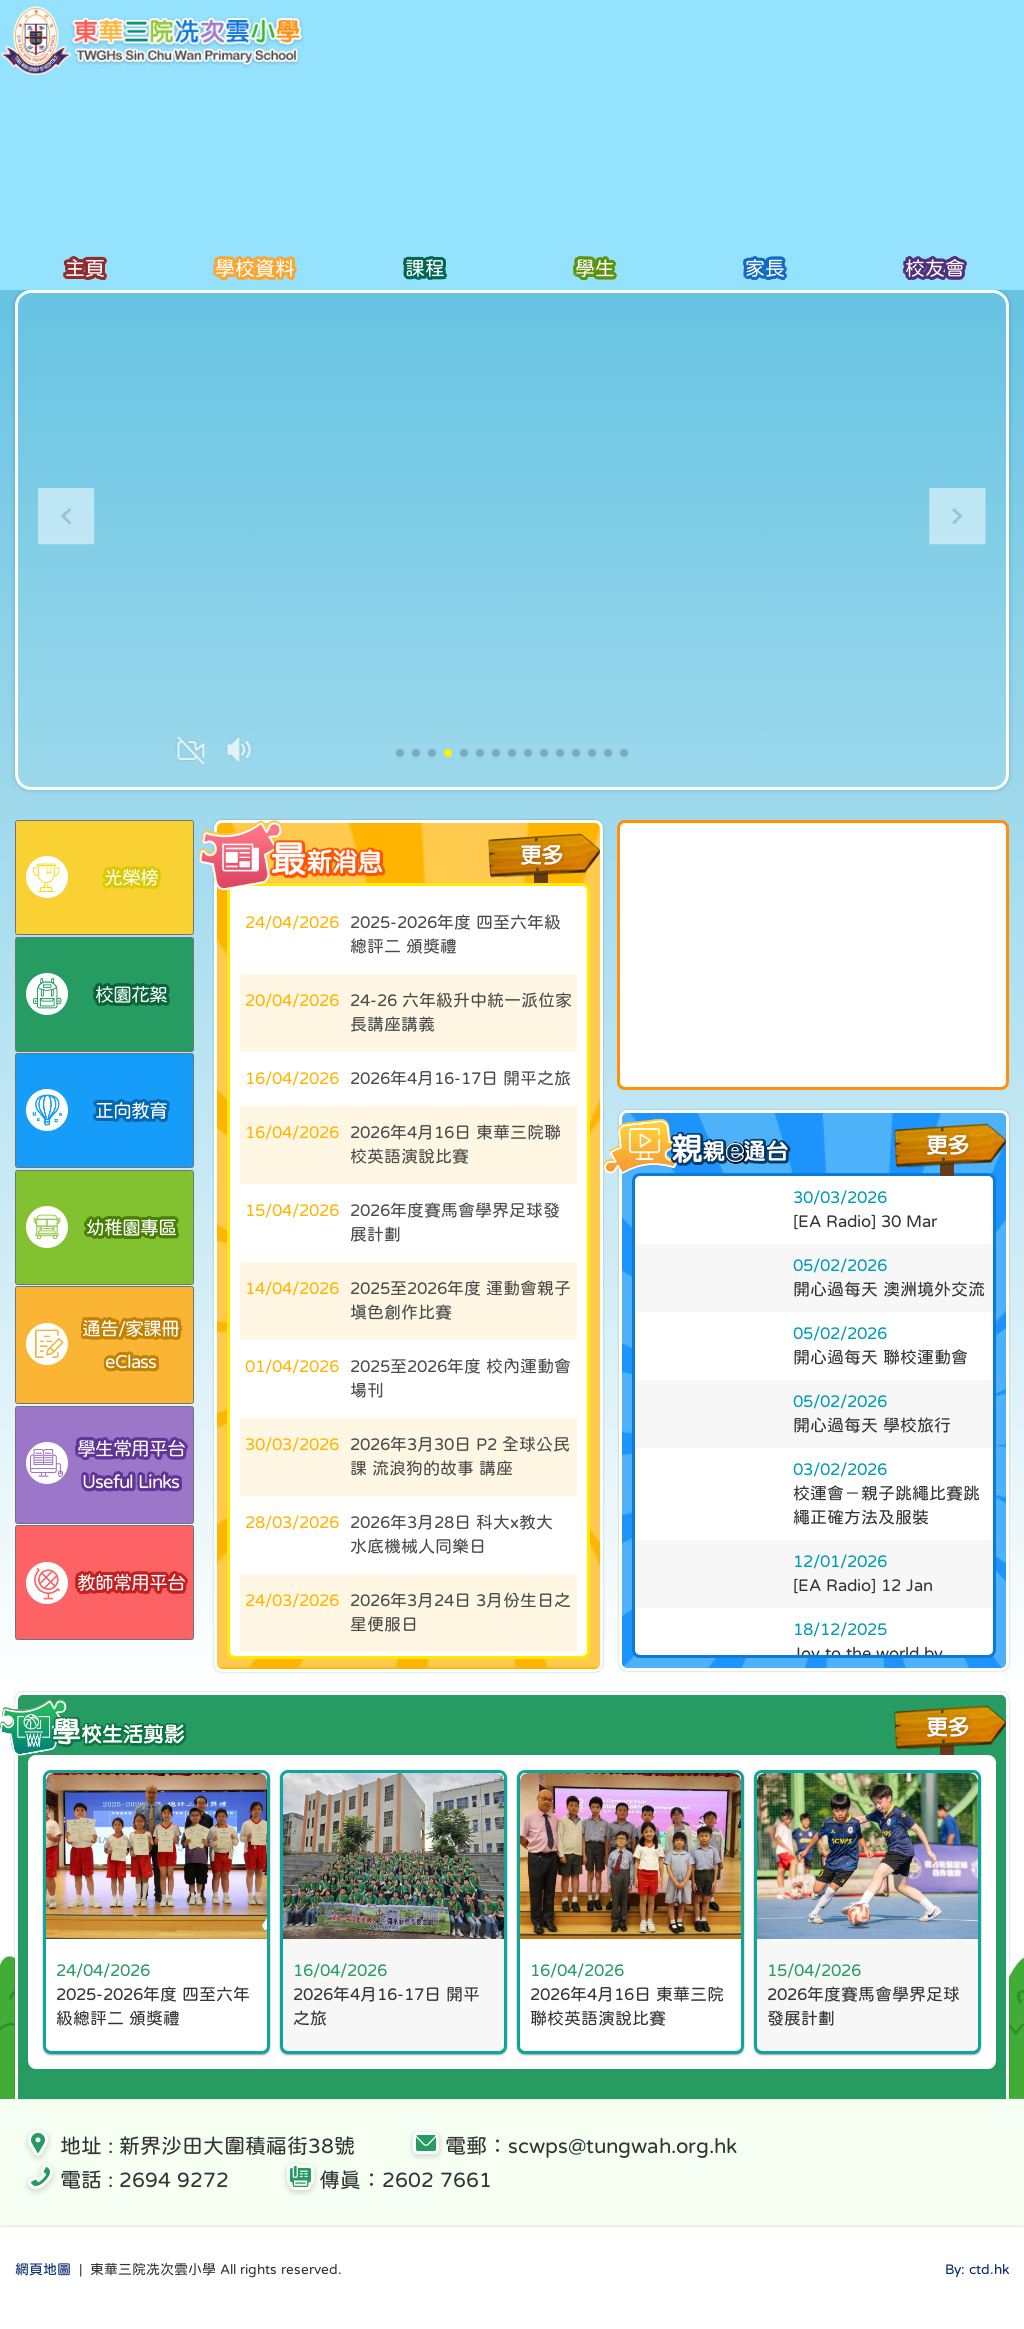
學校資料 (254, 268)
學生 (594, 268)
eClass (109, 1366)
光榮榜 (92, 878)
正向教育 (97, 1122)
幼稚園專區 (101, 1244)
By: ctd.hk (977, 2287)
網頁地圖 (43, 2287)
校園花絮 (97, 1000)
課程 (424, 268)
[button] (957, 516)
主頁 (84, 268)
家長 (764, 268)
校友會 (934, 268)
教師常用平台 (106, 1616)
